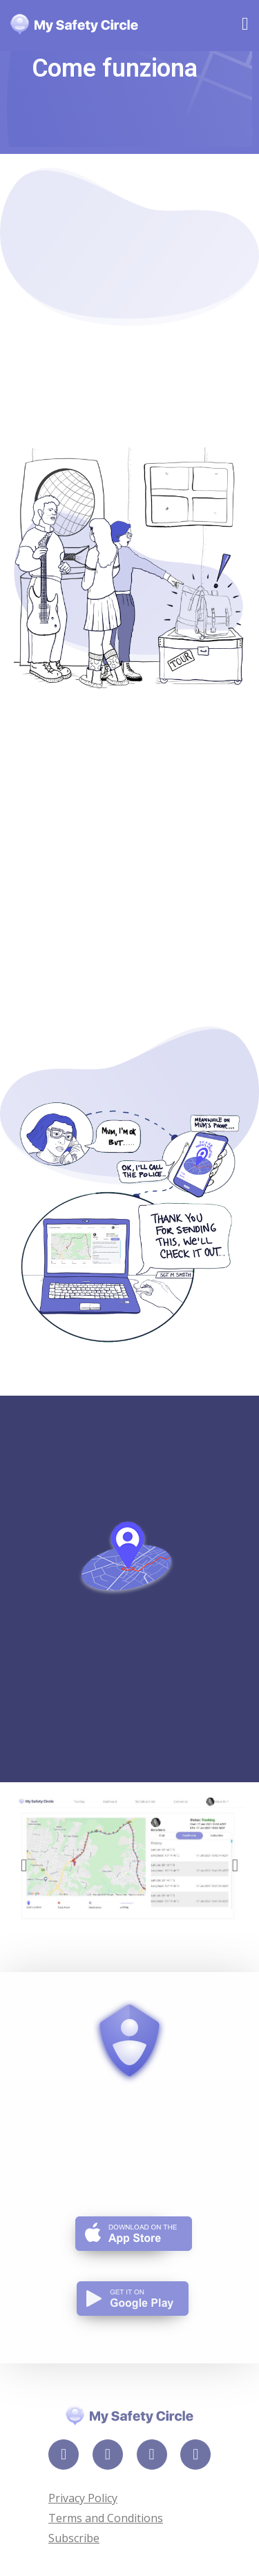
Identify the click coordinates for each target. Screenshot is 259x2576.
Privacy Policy (82, 2498)
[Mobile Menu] (245, 25)
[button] (24, 1864)
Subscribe (73, 2538)
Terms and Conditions (105, 2518)
